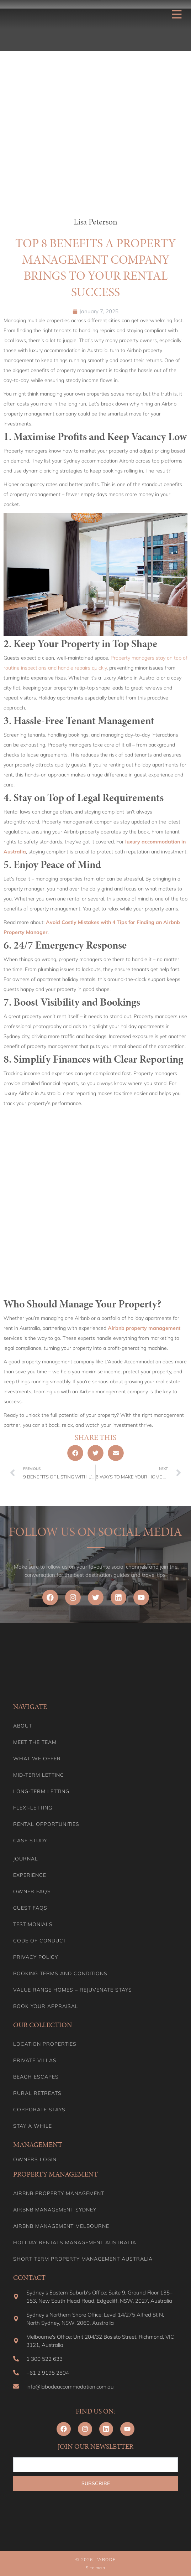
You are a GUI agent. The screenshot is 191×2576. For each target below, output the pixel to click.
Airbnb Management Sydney (54, 2209)
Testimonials (33, 1924)
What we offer (37, 1758)
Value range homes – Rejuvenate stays (72, 1990)
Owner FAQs (32, 1891)
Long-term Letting (41, 1791)
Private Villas (35, 2060)
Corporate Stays (39, 2109)
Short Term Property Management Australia (83, 2259)
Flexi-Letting (32, 1808)
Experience (29, 1875)
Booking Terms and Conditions (60, 1973)
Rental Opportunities (46, 1824)
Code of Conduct (40, 1940)
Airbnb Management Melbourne (61, 2226)
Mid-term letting (38, 1775)
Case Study (30, 1840)
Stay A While (32, 2126)
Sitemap (96, 2567)
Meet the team (35, 1742)
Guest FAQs (30, 1908)
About (22, 1726)
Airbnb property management (144, 1328)
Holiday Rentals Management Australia (74, 2242)
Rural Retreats (37, 2093)
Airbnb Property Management (58, 2193)
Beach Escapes (36, 2077)
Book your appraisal (45, 2006)
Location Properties (44, 2044)
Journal (25, 1858)
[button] (75, 1453)
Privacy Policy (35, 1957)
